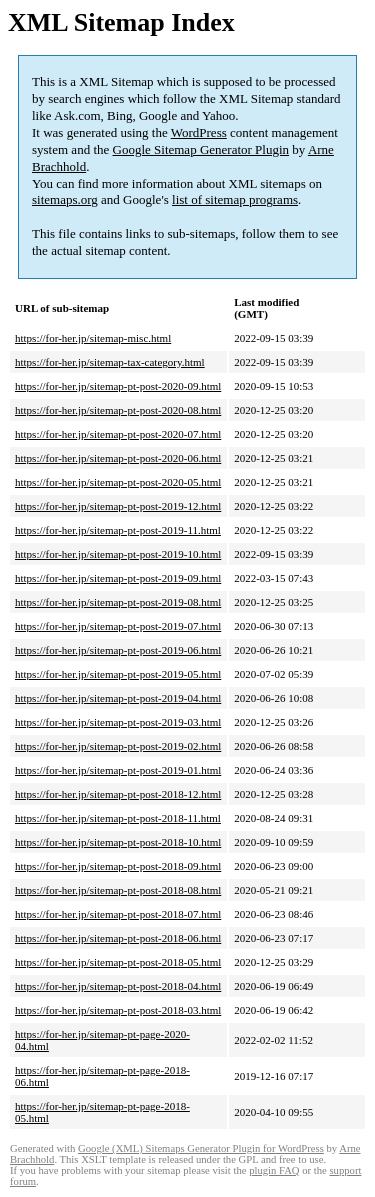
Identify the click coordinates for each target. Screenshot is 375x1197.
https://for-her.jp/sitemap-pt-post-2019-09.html (118, 578)
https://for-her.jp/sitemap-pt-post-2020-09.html (118, 386)
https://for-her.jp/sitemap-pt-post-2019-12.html (118, 506)
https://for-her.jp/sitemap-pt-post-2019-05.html (118, 674)
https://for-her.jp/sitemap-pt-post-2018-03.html (118, 1010)
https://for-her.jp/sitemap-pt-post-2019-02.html (118, 746)
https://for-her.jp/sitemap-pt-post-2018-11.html (118, 818)
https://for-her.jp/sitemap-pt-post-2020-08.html (118, 410)
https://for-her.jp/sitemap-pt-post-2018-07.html (118, 914)
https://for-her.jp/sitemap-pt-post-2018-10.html (118, 842)
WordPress (199, 132)
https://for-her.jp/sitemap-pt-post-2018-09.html (118, 866)
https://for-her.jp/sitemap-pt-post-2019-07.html (118, 626)
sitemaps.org (65, 199)
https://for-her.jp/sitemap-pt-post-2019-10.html (118, 554)
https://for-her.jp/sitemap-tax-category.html (110, 362)
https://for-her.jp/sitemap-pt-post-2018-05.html (118, 962)
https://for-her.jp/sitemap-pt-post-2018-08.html (118, 890)
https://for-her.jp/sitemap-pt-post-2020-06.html (118, 458)
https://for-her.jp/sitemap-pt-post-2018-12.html (118, 794)
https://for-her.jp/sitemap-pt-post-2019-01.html (118, 770)
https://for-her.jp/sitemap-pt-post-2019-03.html (118, 722)
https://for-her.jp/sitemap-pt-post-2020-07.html (118, 434)
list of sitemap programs (235, 199)
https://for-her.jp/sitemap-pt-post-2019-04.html (118, 698)
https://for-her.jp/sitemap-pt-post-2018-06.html (118, 938)
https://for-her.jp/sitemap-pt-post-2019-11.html (118, 530)
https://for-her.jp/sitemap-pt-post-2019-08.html (118, 602)
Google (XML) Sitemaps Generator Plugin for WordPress (201, 1148)
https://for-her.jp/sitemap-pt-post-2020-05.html (118, 482)
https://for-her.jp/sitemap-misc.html (93, 338)
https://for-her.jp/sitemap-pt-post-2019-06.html (118, 650)
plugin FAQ (274, 1170)
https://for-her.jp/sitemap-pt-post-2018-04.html (118, 986)
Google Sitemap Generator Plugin (201, 149)
